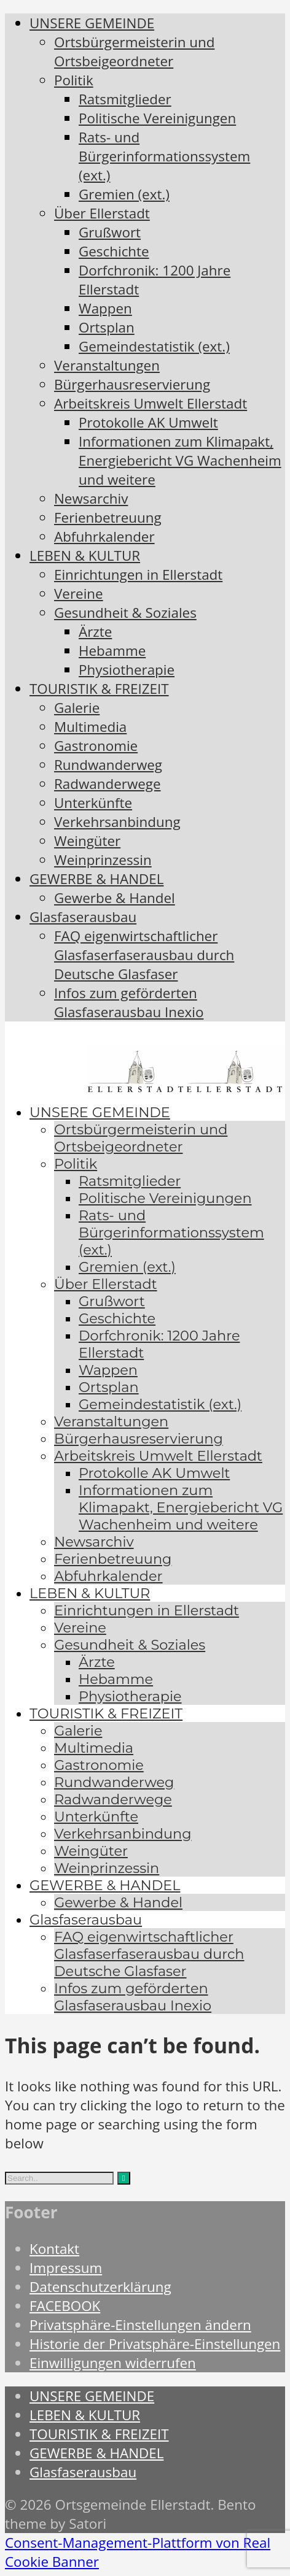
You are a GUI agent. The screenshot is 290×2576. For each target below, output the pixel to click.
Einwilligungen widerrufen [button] (112, 2362)
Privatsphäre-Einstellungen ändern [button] (140, 2324)
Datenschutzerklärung (100, 2286)
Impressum (65, 2267)
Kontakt (54, 2248)
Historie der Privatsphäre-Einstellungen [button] (154, 2343)
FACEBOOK (64, 2305)
